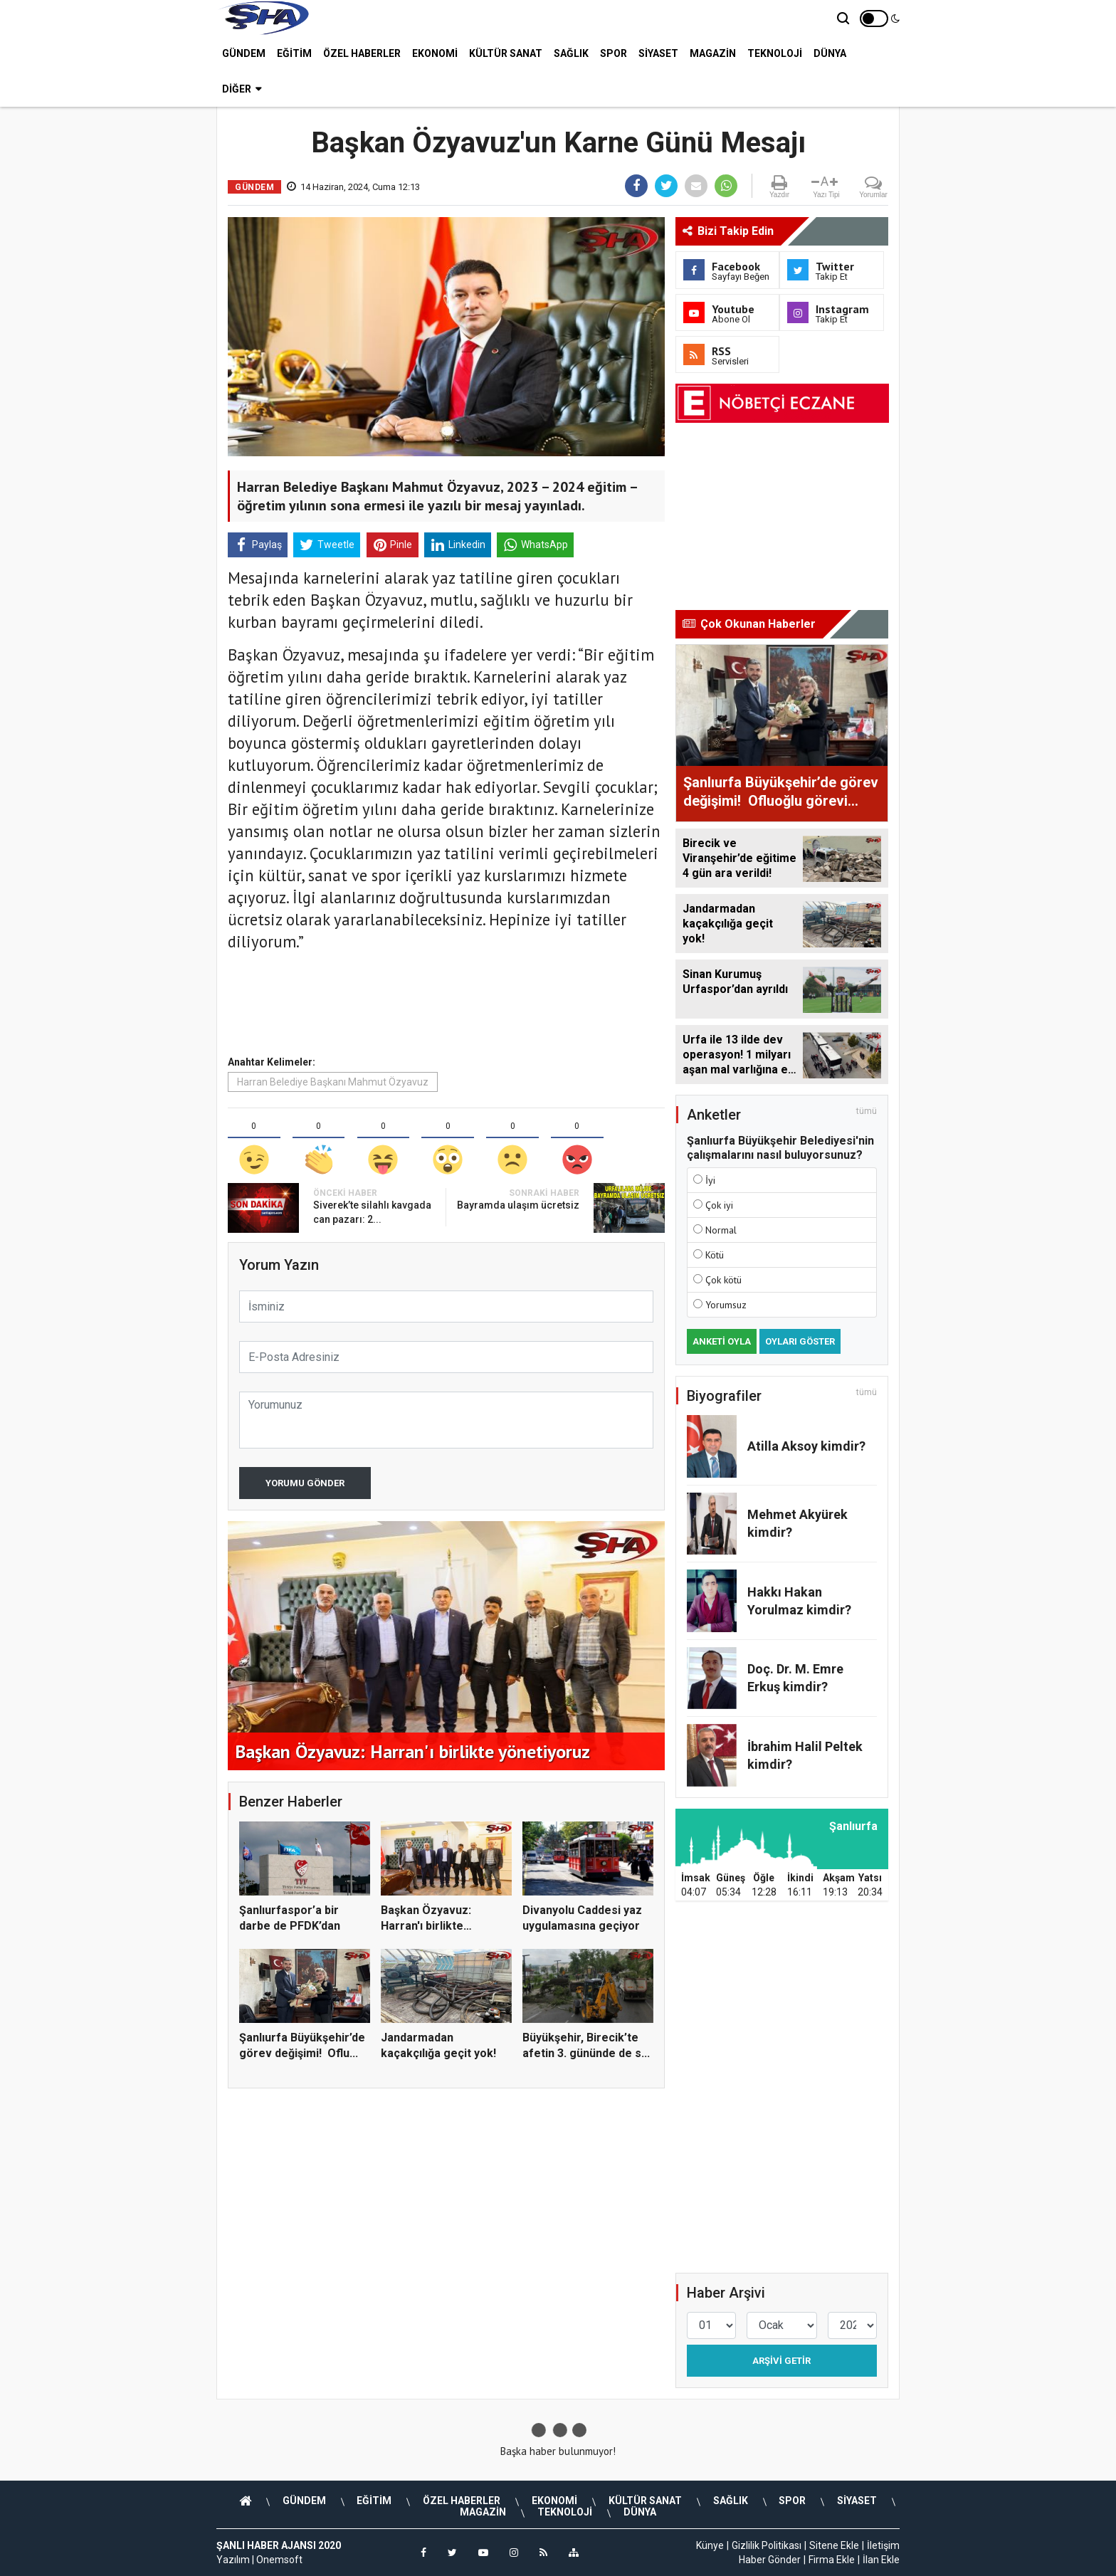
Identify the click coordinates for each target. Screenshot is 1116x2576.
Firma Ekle (832, 2559)
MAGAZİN (713, 53)
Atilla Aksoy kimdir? (806, 1446)
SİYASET (658, 53)
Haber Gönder (770, 2559)
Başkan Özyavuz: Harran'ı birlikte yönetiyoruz (426, 1926)
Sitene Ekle (834, 2545)
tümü (866, 1111)
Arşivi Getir (781, 2360)
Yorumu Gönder (304, 1483)
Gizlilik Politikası (766, 2545)
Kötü (714, 1254)
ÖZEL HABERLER (362, 53)
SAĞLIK (571, 53)
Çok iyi (719, 1205)
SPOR (613, 53)
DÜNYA (830, 53)
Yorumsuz (726, 1304)
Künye (710, 2545)
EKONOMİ (435, 53)
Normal (721, 1230)
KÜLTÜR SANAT (505, 53)
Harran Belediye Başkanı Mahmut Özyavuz (332, 1082)
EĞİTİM (294, 53)
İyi (710, 1180)
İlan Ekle (881, 2559)
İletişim (883, 2545)
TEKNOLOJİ (774, 53)
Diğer (241, 89)
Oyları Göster (800, 1341)
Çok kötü (723, 1279)
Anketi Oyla (722, 1341)
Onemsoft (279, 2559)
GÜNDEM (243, 53)
